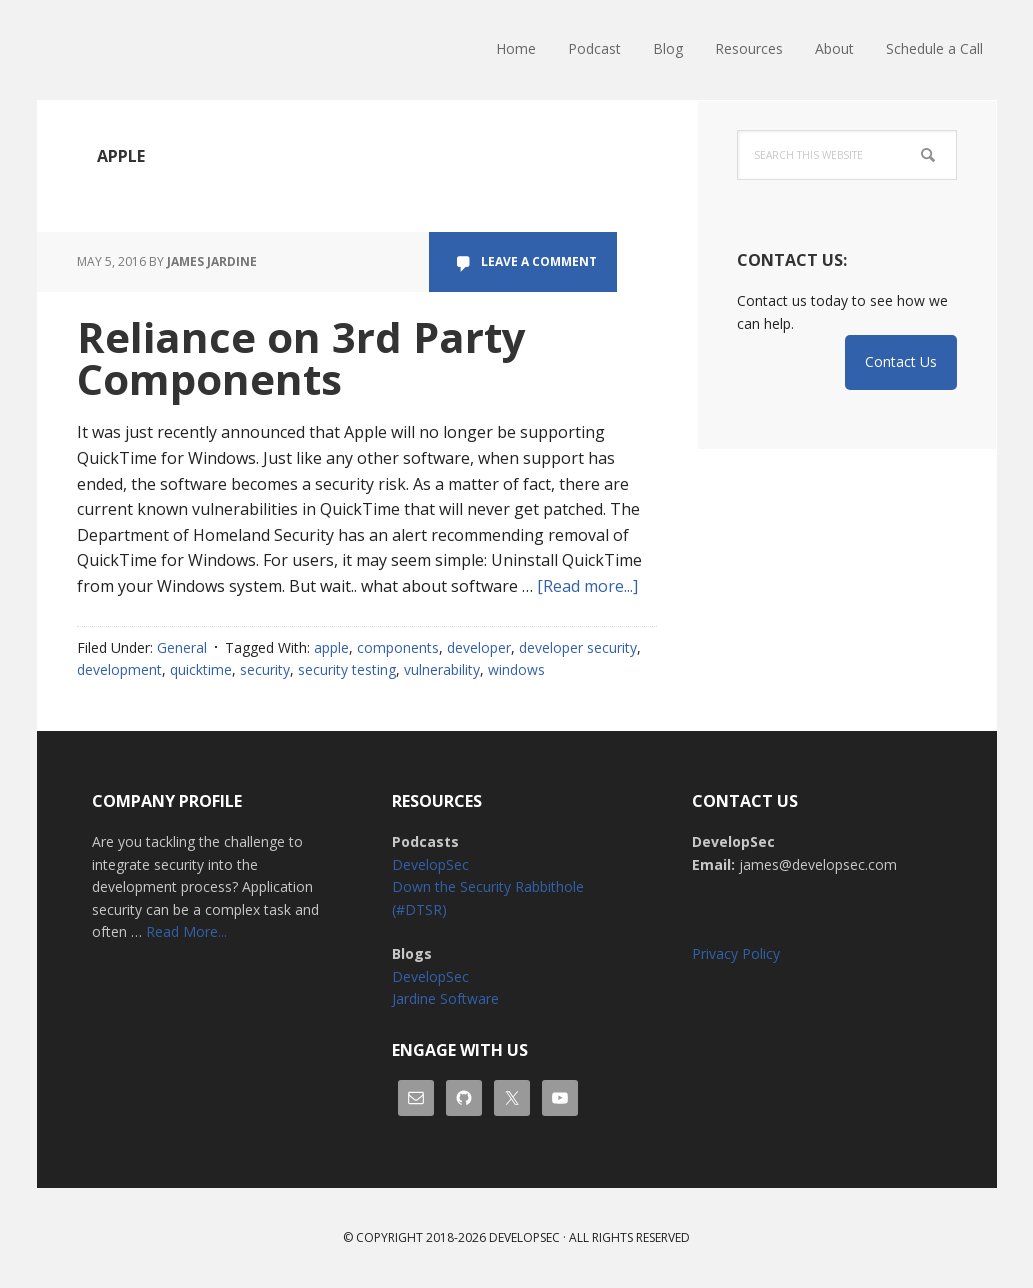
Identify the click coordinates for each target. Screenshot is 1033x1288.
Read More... (186, 931)
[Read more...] (587, 586)
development (119, 669)
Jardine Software (445, 998)
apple (331, 647)
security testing (347, 669)
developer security (578, 647)
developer (479, 647)
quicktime (201, 669)
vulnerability (442, 669)
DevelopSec (167, 50)
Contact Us (901, 361)
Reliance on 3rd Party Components (301, 357)
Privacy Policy (736, 953)
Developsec (524, 1237)
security (265, 669)
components (398, 647)
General (182, 647)
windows (516, 669)
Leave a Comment (539, 261)
